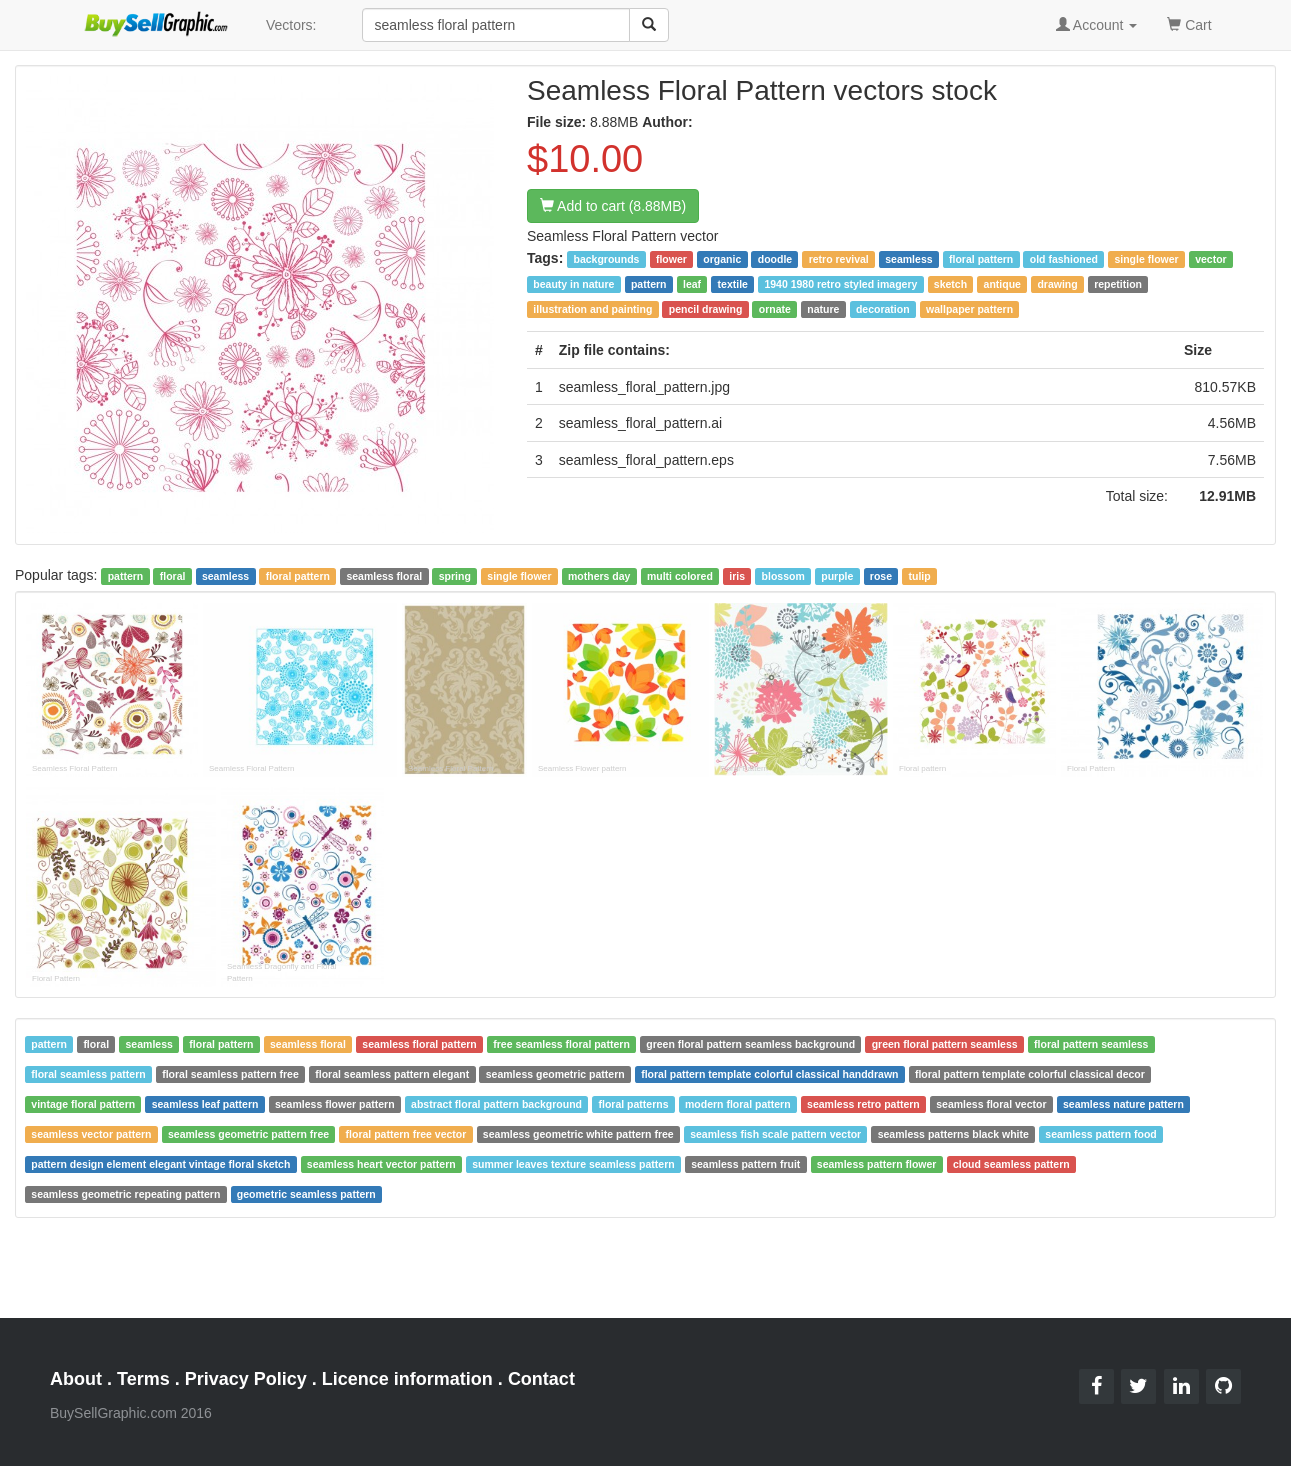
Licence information (407, 1379)
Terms (143, 1379)
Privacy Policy (246, 1379)
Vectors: (291, 25)
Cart (1189, 23)
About (76, 1379)
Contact (541, 1379)
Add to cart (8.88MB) (613, 206)
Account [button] (1097, 25)
